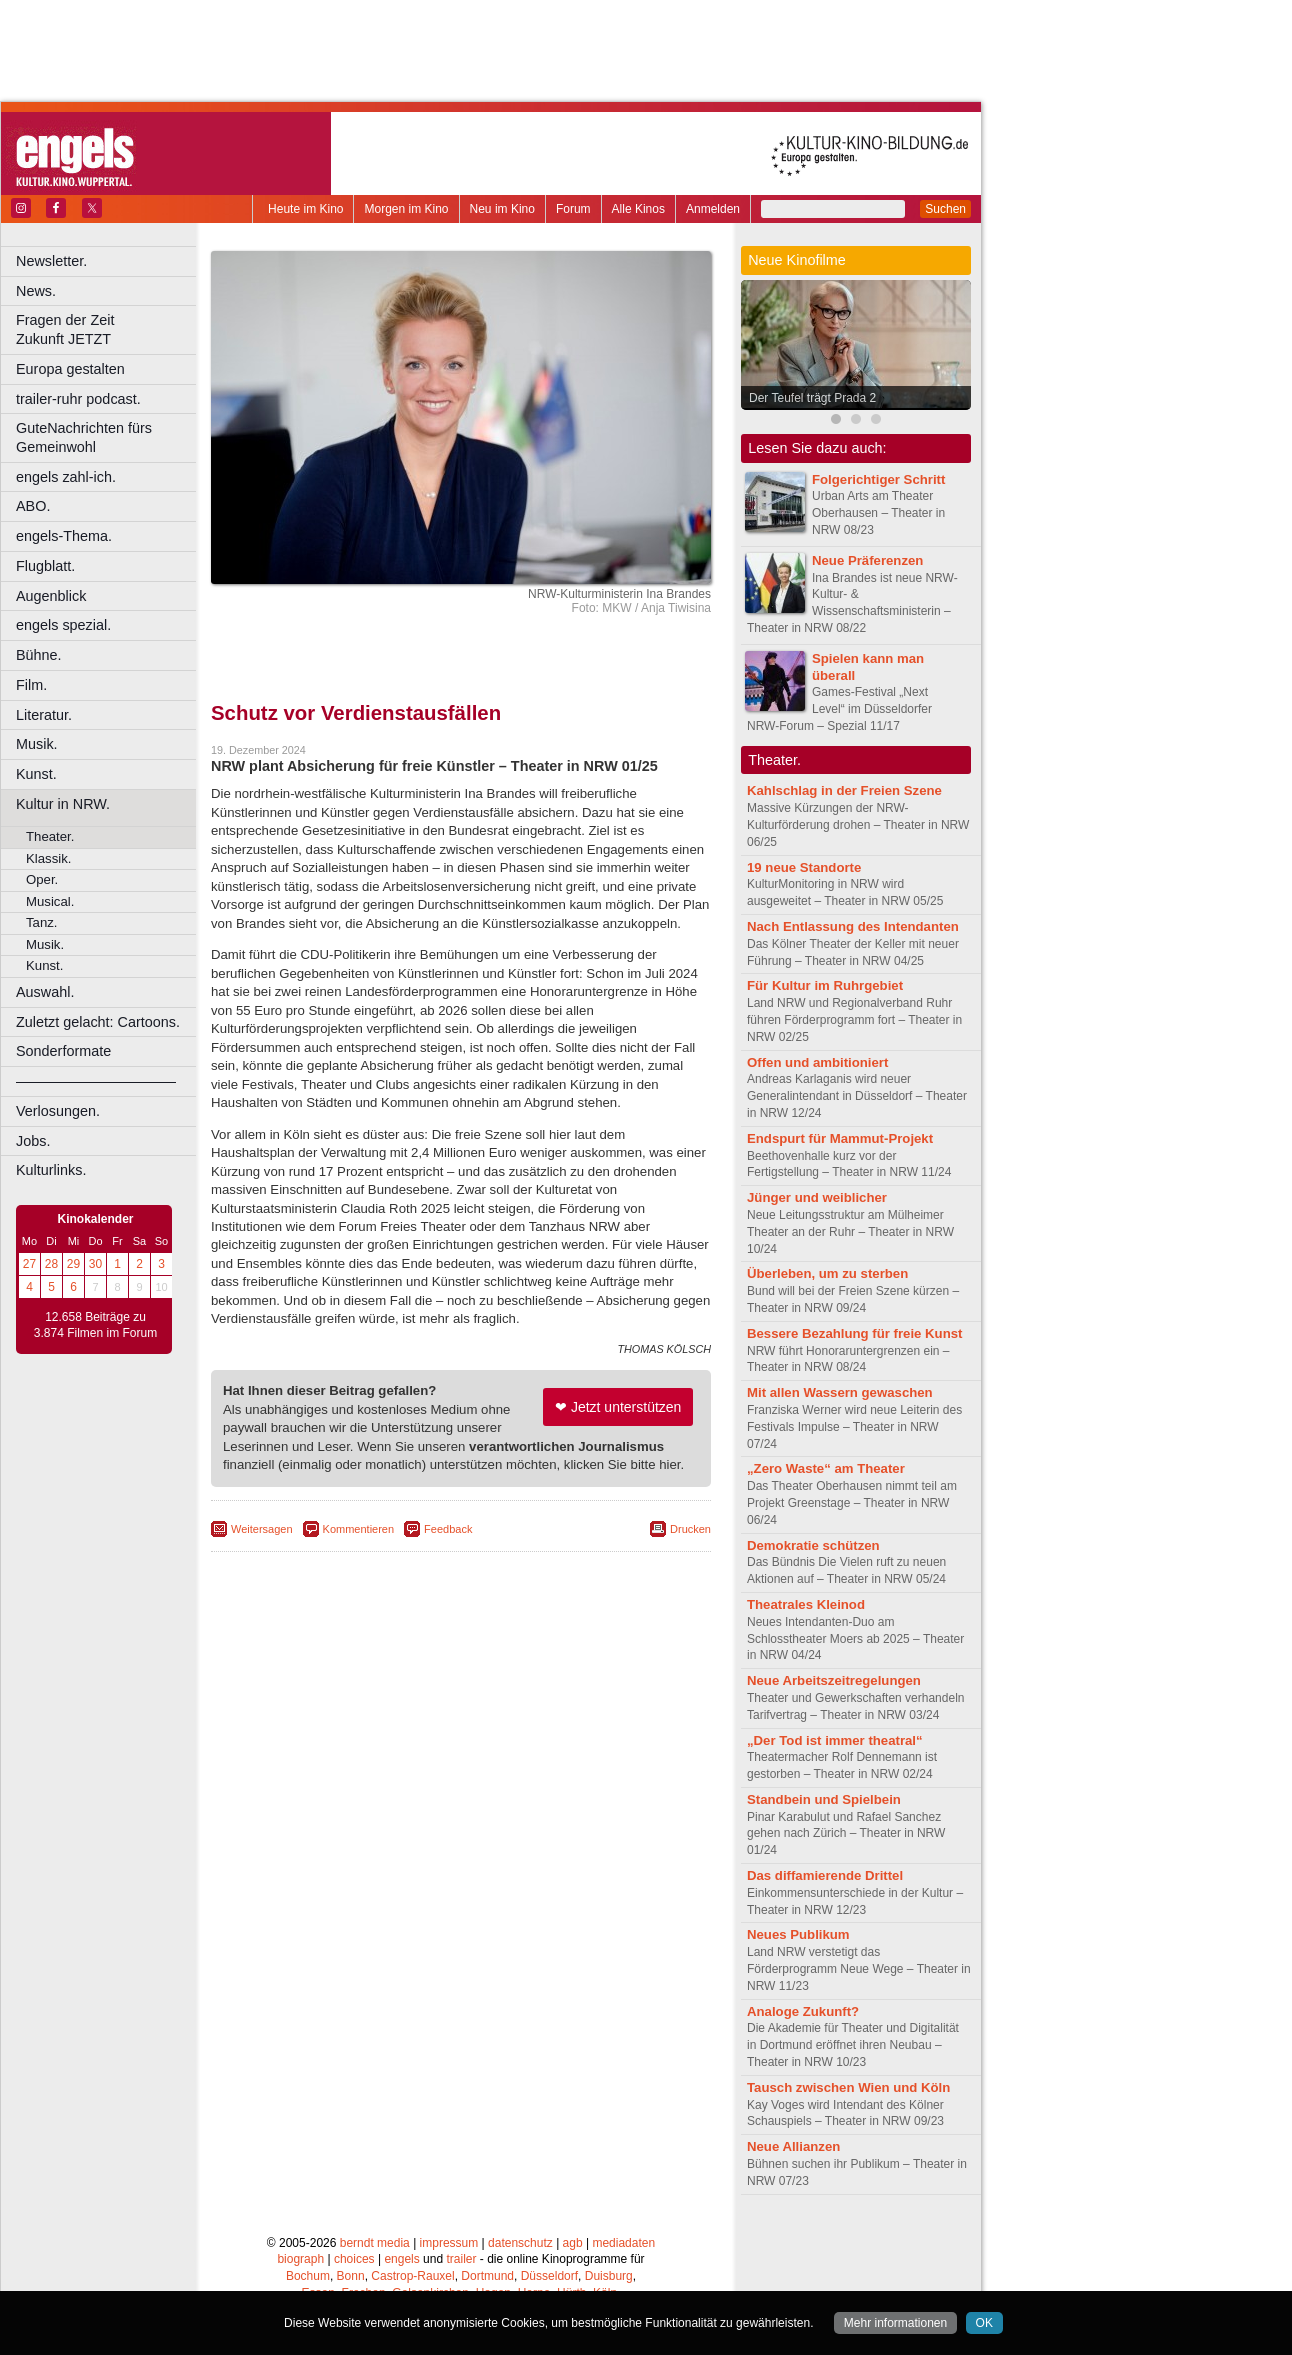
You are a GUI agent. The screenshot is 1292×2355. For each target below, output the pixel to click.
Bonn (351, 2276)
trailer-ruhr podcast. (78, 399)
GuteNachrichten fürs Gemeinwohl (84, 437)
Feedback (448, 1529)
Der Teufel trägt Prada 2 (812, 398)
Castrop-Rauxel (412, 2276)
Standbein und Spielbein (824, 1799)
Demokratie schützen (813, 1545)
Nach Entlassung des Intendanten (853, 926)
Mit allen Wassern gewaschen (840, 1392)
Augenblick (51, 596)
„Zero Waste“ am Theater (826, 1468)
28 (51, 1264)
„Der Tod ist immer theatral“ (835, 1740)
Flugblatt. (45, 566)
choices (354, 2259)
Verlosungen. (58, 1111)
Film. (31, 685)
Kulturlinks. (51, 1170)
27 (29, 1264)
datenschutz (520, 2243)
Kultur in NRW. (63, 804)
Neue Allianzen (793, 2146)
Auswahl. (45, 992)
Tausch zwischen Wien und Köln (848, 2087)
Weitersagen (262, 1529)
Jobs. (33, 1141)
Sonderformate (63, 1051)
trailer (461, 2259)
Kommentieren (359, 1529)
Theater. (50, 836)
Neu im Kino (502, 209)
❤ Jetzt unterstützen (618, 1407)
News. (36, 291)
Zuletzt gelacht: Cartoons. (98, 1022)
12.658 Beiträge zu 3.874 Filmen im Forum (95, 1325)
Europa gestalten (70, 369)
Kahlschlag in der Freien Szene (844, 790)
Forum (573, 209)
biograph (300, 2259)
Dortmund (487, 2276)
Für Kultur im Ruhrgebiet (825, 985)
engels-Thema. (64, 536)
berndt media (375, 2243)
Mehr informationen (895, 2323)
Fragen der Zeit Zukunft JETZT (108, 329)
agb (573, 2243)
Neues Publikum (798, 1934)
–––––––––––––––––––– (96, 1081)
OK (984, 2323)
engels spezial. (63, 625)
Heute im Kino (305, 209)
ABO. (33, 506)
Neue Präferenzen (867, 560)
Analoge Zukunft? (803, 2011)
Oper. (42, 879)
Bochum (308, 2276)
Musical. (50, 901)
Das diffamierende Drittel (825, 1875)
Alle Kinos (638, 209)
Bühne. (39, 655)
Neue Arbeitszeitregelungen (834, 1680)
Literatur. (44, 715)
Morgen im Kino (406, 209)
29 (73, 1264)
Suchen (945, 209)
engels (401, 2259)
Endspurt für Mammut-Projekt (840, 1138)
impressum (449, 2243)
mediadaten (623, 2243)
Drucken (690, 1529)
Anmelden (713, 209)
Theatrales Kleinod (806, 1604)
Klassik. (48, 858)
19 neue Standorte (804, 867)
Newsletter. (51, 261)
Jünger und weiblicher (817, 1197)
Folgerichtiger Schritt (878, 479)
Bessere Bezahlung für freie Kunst (854, 1333)
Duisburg (609, 2276)
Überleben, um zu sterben (827, 1273)
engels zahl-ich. (66, 477)
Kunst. (36, 774)
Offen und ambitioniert (817, 1062)
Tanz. (42, 922)
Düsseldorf (549, 2276)
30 (95, 1264)
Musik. (37, 744)
